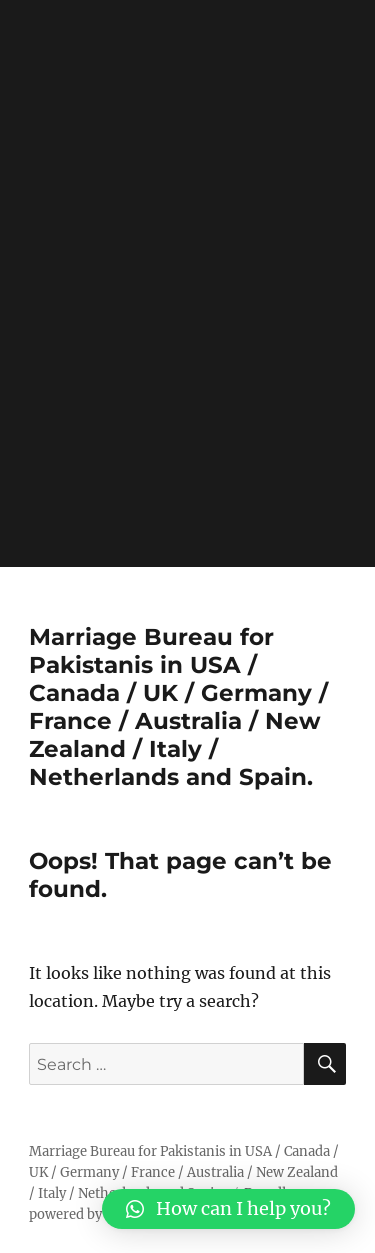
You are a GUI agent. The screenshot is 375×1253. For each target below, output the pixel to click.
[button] (228, 1209)
